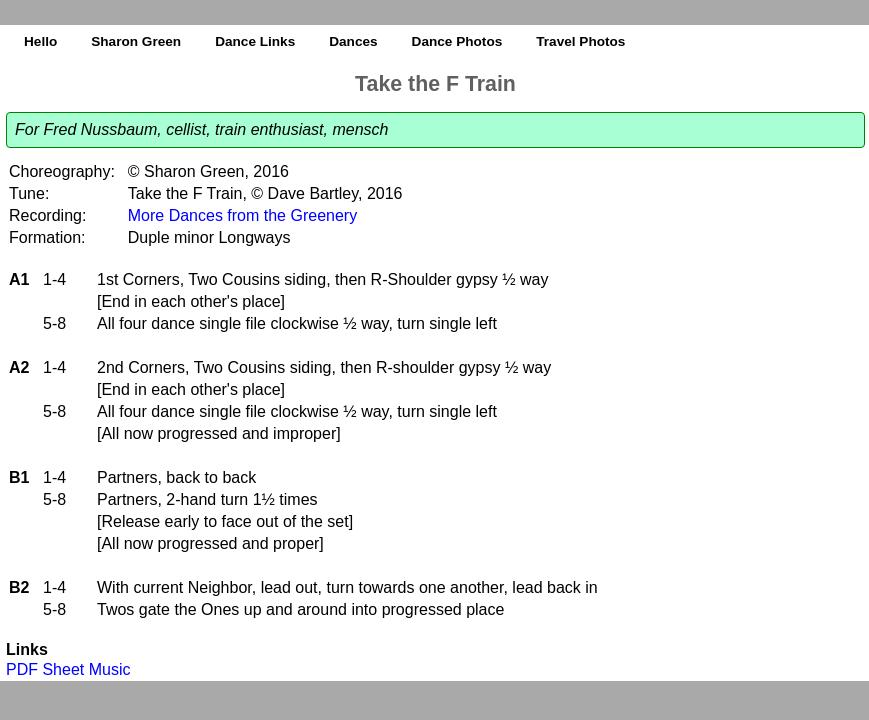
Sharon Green (136, 41)
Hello (40, 41)
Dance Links (255, 41)
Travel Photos (580, 41)
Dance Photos (457, 41)
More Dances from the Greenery (242, 215)
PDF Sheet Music (68, 669)
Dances (353, 41)
